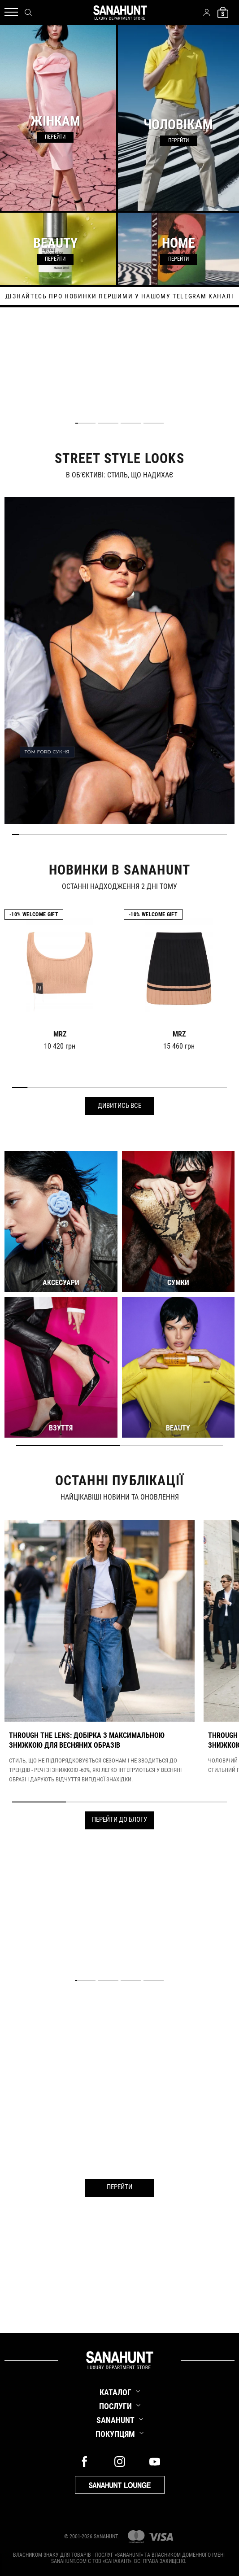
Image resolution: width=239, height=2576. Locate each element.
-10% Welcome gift (33, 914)
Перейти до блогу (119, 1819)
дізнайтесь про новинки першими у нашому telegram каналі (119, 296)
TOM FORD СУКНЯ (47, 752)
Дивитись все (119, 1106)
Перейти (119, 2187)
